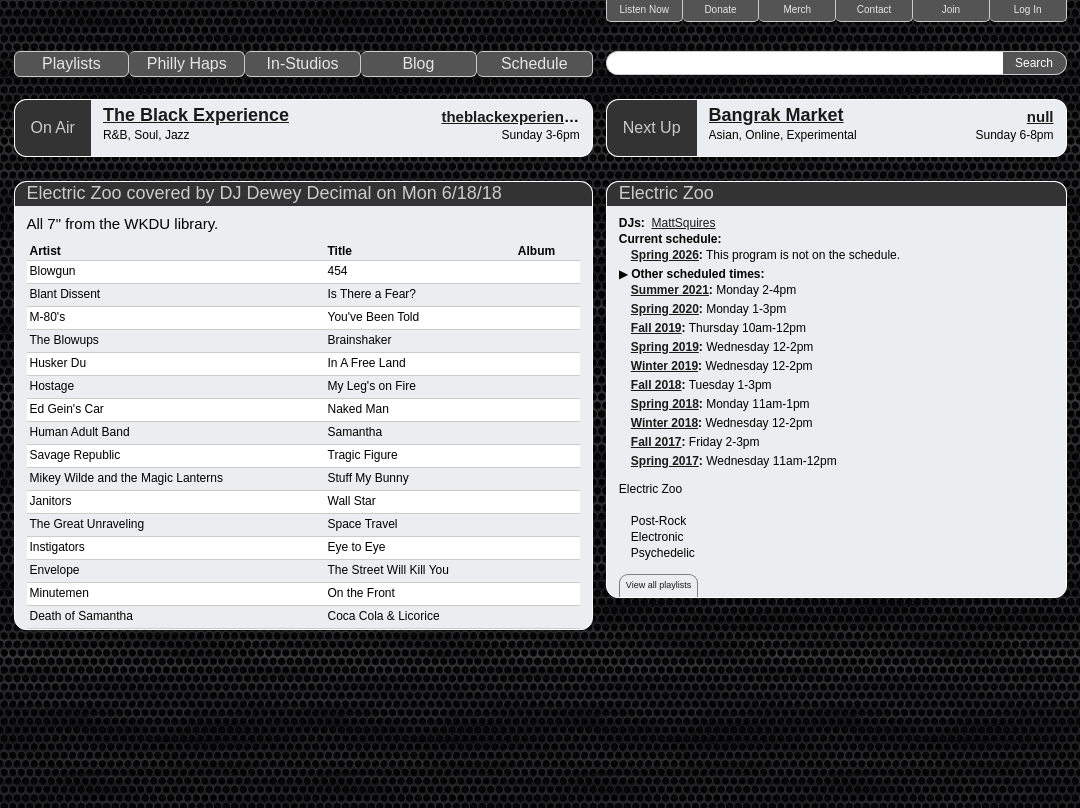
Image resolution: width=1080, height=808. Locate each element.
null (1040, 260)
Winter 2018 (664, 567)
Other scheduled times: (697, 418)
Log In (1028, 9)
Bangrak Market (776, 259)
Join (951, 9)
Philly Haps (187, 207)
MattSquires (684, 367)
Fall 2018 (656, 529)
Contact (874, 9)
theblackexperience (510, 260)
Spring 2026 (665, 399)
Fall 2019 (656, 472)
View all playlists (658, 729)
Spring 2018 (665, 548)
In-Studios (303, 207)
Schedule (534, 207)
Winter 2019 (664, 510)
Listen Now (644, 9)
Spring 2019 (665, 491)
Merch (797, 9)
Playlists (71, 207)
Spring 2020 (665, 453)
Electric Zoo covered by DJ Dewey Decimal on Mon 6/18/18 (264, 337)
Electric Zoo (666, 337)
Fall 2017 (656, 586)
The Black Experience (196, 259)
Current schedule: (670, 383)
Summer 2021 (670, 434)
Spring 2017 (665, 605)
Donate (720, 9)
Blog (418, 207)
